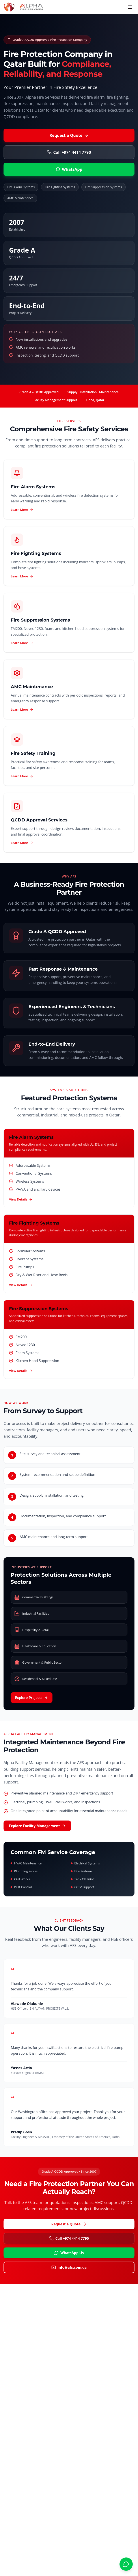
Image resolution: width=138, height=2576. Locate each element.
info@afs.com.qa (69, 2267)
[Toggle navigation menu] (130, 7)
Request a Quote (68, 135)
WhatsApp (69, 169)
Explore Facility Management (37, 1825)
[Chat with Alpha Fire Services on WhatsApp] (126, 2564)
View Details (20, 1199)
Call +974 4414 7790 (69, 152)
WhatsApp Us (69, 2252)
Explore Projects (31, 1697)
